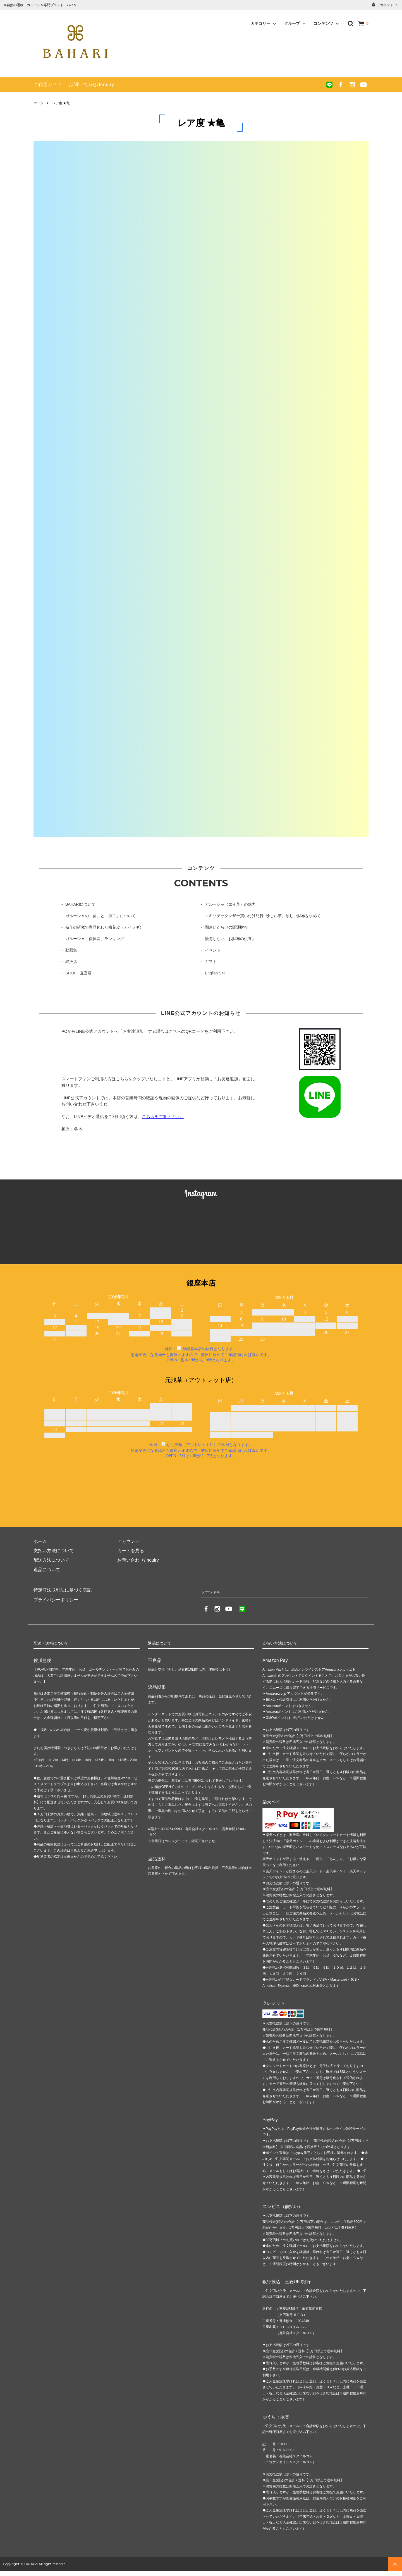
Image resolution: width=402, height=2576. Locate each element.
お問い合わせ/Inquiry (91, 84)
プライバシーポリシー (56, 1599)
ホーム (39, 103)
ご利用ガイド (48, 84)
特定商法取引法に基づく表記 (63, 1590)
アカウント (385, 4)
